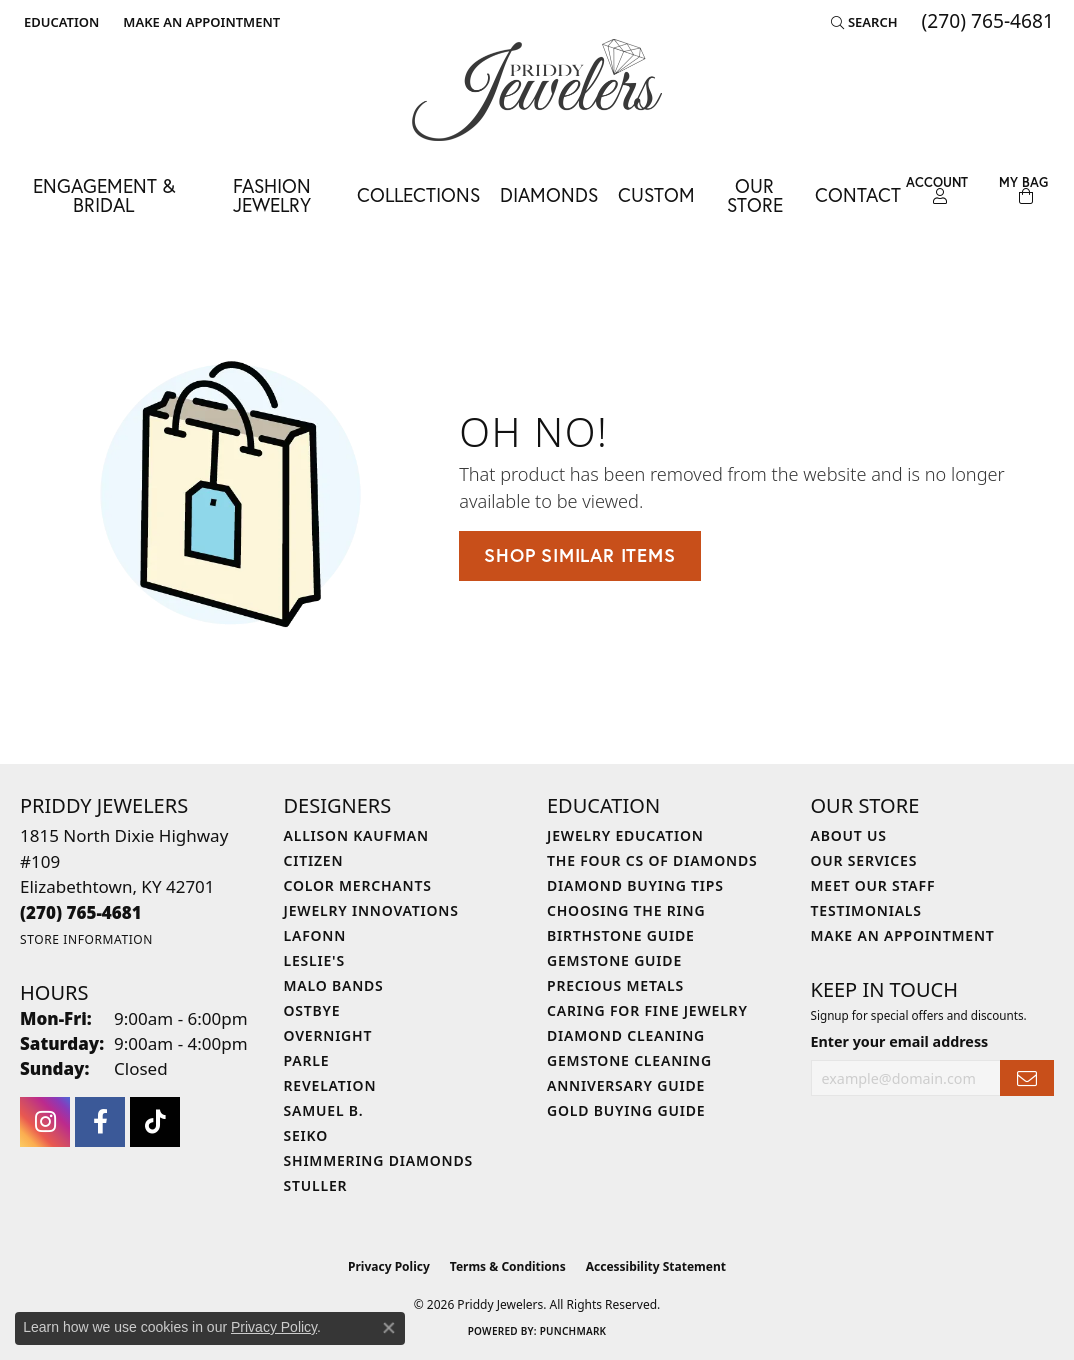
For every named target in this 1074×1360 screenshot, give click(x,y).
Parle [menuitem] (307, 1060)
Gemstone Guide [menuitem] (614, 960)
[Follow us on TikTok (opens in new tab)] (155, 1122)
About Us (849, 835)
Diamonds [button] (549, 194)
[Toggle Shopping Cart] (1023, 190)
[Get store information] (86, 939)
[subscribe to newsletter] (1027, 1078)
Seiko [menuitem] (306, 1135)
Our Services (864, 860)
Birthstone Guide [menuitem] (621, 935)
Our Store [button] (755, 195)
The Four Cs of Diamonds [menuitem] (652, 860)
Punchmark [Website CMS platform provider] (573, 1331)
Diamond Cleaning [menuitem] (626, 1035)
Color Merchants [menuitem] (358, 885)
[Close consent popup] (389, 1328)
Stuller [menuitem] (316, 1185)
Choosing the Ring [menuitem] (626, 910)
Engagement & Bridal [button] (104, 195)
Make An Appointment (903, 935)
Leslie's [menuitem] (314, 960)
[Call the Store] (81, 912)
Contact (858, 194)
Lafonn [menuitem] (315, 935)
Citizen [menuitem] (314, 860)
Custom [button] (656, 194)
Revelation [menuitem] (330, 1085)
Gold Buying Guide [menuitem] (626, 1110)
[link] (199, 22)
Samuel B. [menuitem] (324, 1110)
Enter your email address (900, 1041)
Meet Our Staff (873, 885)
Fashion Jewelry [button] (272, 195)
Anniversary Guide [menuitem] (626, 1085)
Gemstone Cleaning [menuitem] (629, 1060)
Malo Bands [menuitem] (334, 985)
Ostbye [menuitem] (312, 1010)
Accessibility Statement (656, 1266)
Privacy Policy (389, 1266)
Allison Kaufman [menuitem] (356, 835)
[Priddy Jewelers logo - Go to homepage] (537, 90)
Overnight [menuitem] (328, 1035)
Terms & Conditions (508, 1266)
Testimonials (866, 910)
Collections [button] (418, 194)
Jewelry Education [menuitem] (625, 835)
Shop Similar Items (579, 555)
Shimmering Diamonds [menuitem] (379, 1160)
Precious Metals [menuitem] (615, 985)
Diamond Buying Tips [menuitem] (635, 885)
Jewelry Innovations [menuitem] (371, 910)
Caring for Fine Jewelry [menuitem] (647, 1010)
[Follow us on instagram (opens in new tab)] (45, 1122)
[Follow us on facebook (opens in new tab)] (100, 1122)
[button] (59, 22)
